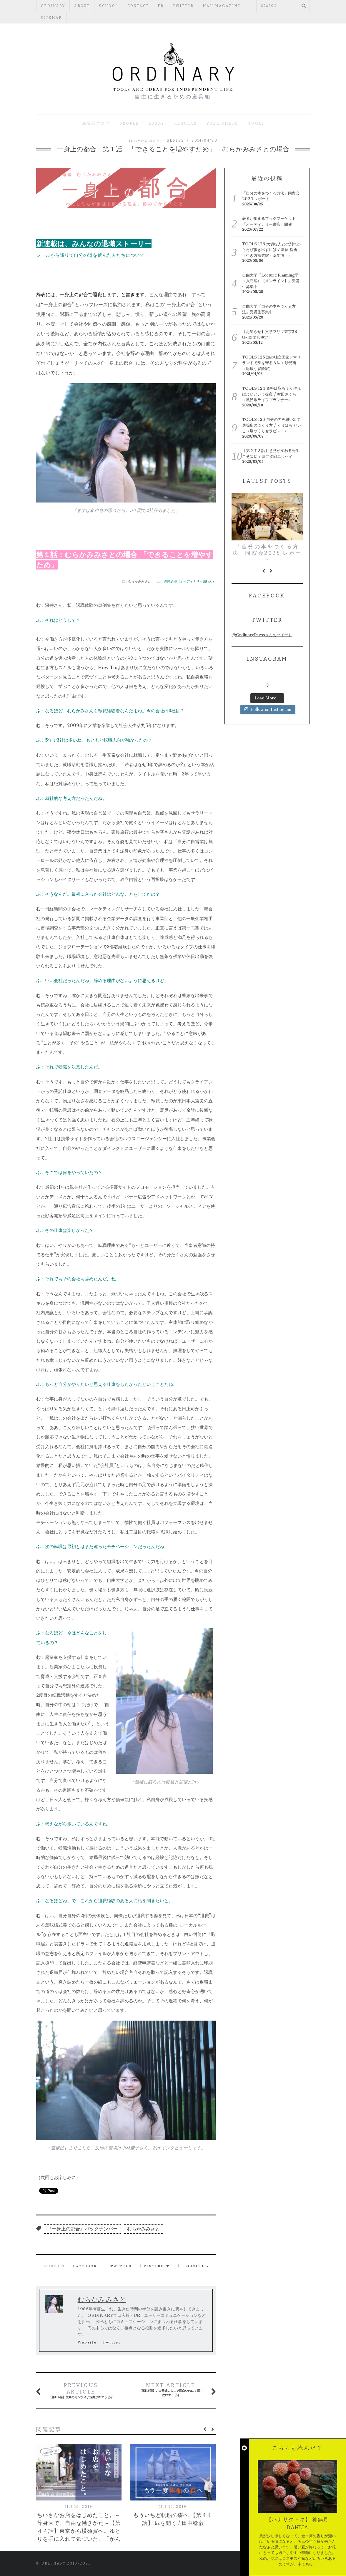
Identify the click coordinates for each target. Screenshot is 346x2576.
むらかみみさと (143, 2229)
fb (161, 6)
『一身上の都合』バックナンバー (82, 2229)
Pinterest (156, 2266)
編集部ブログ (96, 123)
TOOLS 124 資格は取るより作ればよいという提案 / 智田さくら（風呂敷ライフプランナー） (271, 394)
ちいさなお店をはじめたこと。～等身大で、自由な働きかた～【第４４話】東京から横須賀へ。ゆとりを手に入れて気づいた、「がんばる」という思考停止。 (79, 2531)
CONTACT (138, 6)
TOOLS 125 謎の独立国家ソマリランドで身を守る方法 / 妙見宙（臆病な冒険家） (271, 363)
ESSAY (156, 123)
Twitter (183, 6)
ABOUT (82, 6)
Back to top (285, 2563)
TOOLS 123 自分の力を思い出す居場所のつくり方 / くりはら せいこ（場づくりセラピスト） (271, 425)
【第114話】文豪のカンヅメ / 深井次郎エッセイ (81, 2390)
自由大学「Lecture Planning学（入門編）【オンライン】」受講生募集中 (271, 281)
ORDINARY (53, 6)
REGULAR (185, 123)
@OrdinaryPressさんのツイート (262, 635)
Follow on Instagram (267, 709)
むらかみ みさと (147, 141)
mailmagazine (222, 6)
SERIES (175, 140)
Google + (197, 2266)
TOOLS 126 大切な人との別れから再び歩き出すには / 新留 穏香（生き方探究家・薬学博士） (271, 250)
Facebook (85, 2266)
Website (87, 2342)
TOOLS (256, 123)
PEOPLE (129, 123)
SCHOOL (108, 6)
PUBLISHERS (222, 123)
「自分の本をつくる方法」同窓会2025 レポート (267, 553)
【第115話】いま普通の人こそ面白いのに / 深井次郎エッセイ (171, 2389)
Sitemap (51, 18)
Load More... (267, 698)
